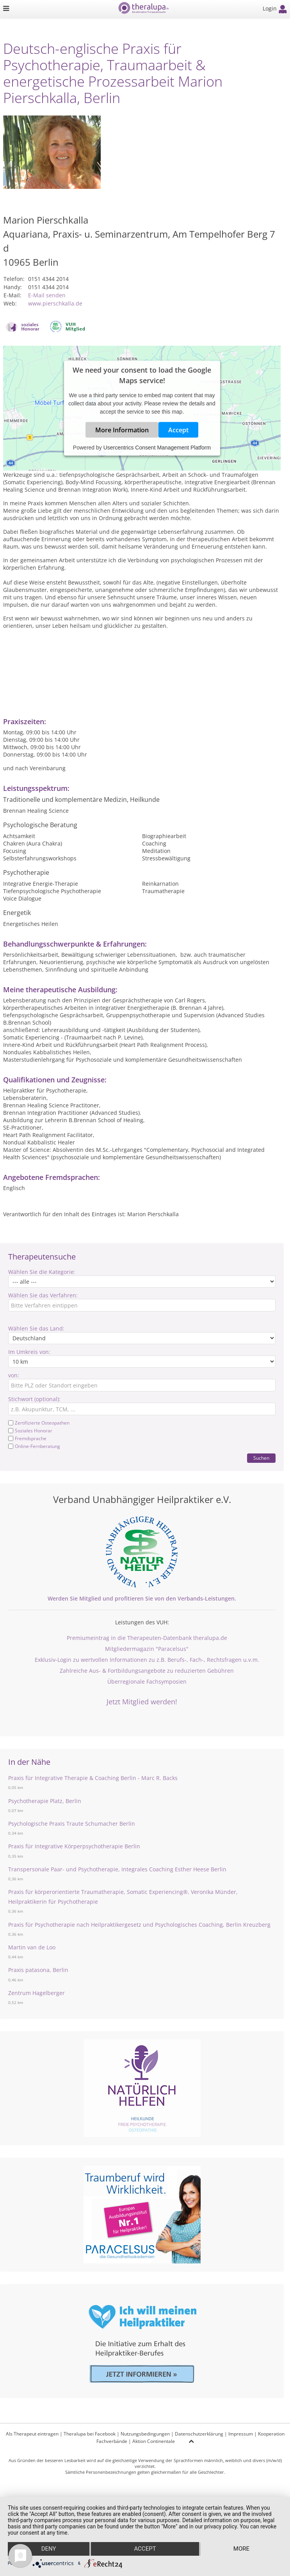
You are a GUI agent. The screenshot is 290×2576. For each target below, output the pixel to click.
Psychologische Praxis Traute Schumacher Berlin (71, 1823)
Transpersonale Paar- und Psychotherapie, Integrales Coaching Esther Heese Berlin (117, 1869)
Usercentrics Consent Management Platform (157, 447)
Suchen (261, 1458)
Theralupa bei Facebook (90, 2433)
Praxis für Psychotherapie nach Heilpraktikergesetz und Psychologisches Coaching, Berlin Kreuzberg (139, 1924)
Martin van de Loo (31, 1947)
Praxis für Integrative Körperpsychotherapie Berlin (74, 1846)
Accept (178, 430)
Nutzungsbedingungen (145, 2433)
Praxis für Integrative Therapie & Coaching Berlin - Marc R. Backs (93, 1778)
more (241, 2549)
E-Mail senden (47, 295)
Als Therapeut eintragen (32, 2433)
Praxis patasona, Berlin (38, 1970)
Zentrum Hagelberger (36, 1993)
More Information (122, 430)
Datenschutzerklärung (199, 2433)
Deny (48, 2549)
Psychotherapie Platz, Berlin (44, 1801)
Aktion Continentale (153, 2441)
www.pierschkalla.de (55, 303)
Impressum (240, 2433)
